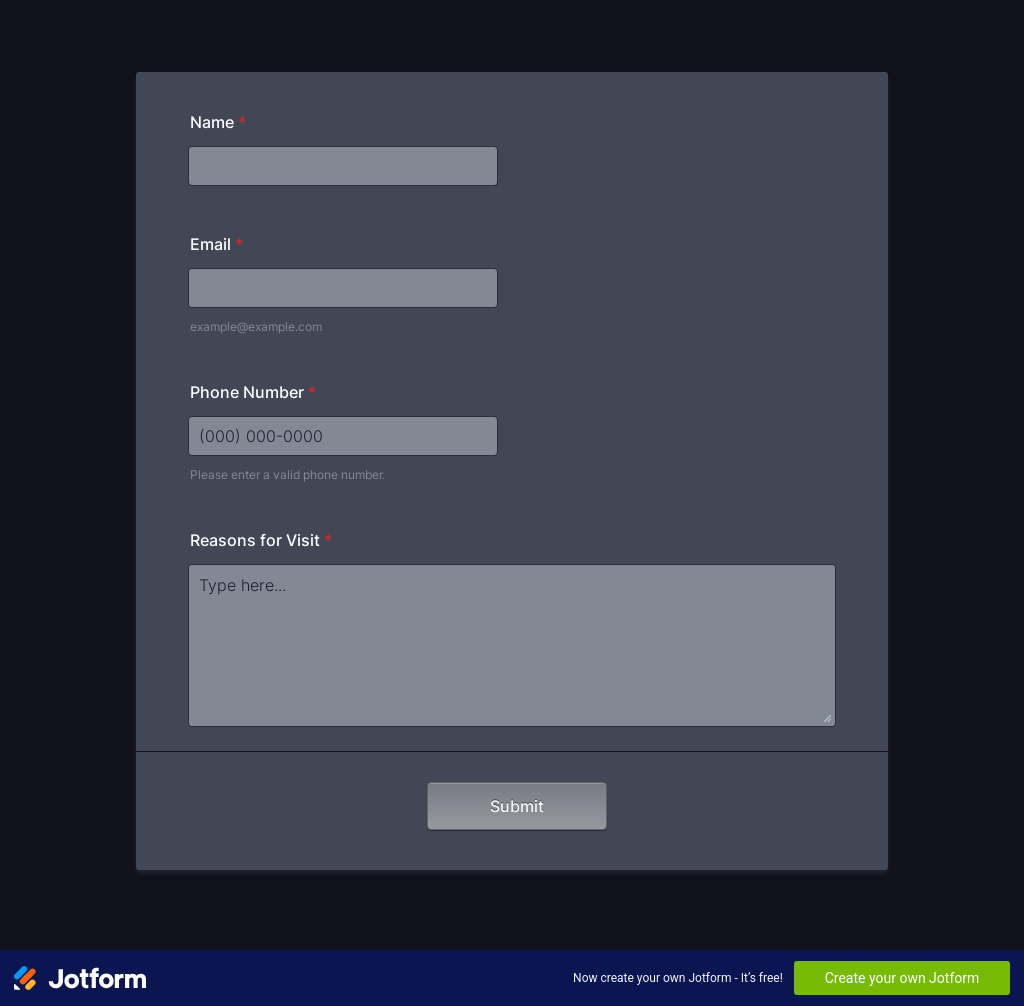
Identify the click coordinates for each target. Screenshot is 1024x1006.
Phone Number (253, 392)
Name (218, 122)
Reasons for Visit (261, 540)
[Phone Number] (343, 436)
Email (216, 244)
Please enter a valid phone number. (287, 474)
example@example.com (256, 326)
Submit (517, 806)
